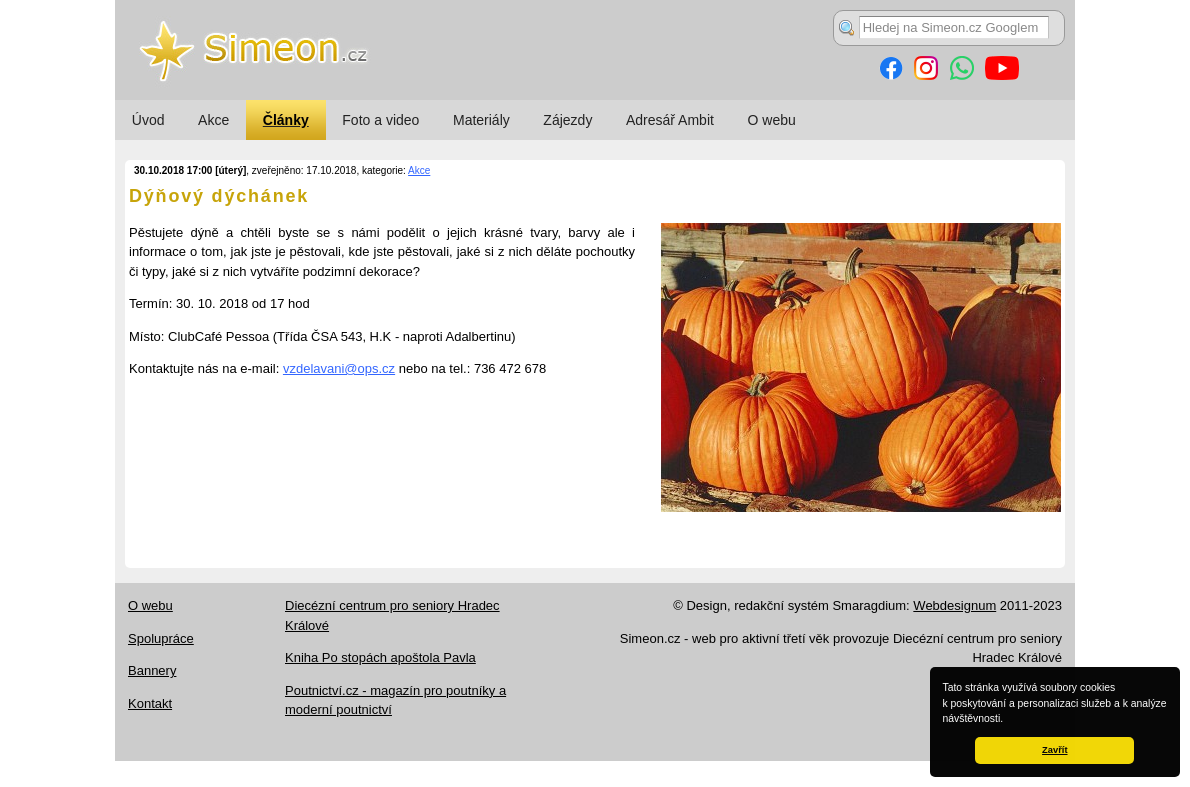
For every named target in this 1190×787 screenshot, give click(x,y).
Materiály (481, 120)
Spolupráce (161, 638)
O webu (772, 120)
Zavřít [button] (1054, 750)
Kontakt (150, 703)
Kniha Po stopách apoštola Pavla (380, 657)
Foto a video (380, 120)
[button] (1008, 720)
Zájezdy (567, 120)
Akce (213, 120)
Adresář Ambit (670, 120)
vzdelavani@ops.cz (339, 368)
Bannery (152, 670)
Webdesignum (954, 605)
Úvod (148, 120)
